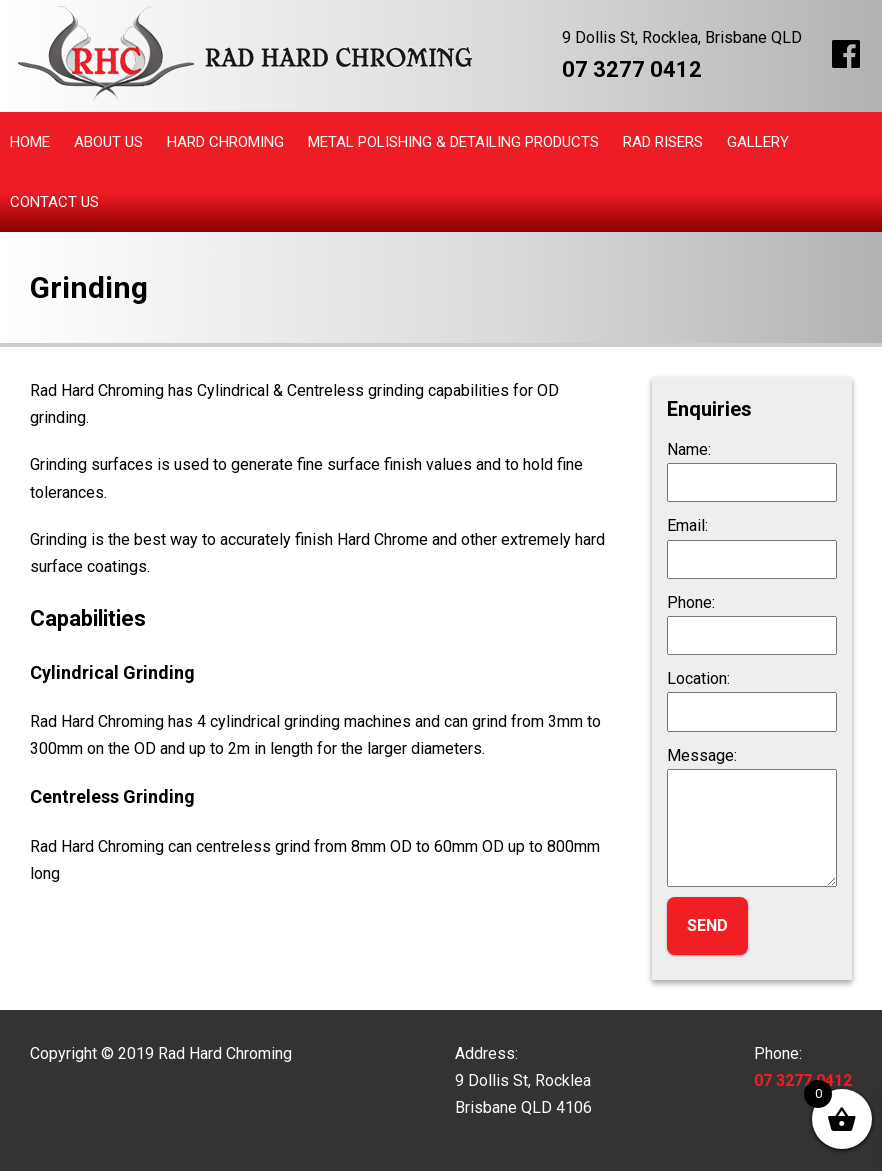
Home (30, 142)
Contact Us (54, 202)
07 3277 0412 (632, 69)
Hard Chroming (225, 142)
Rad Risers (663, 142)
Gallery (758, 142)
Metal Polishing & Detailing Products (453, 142)
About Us (108, 142)
